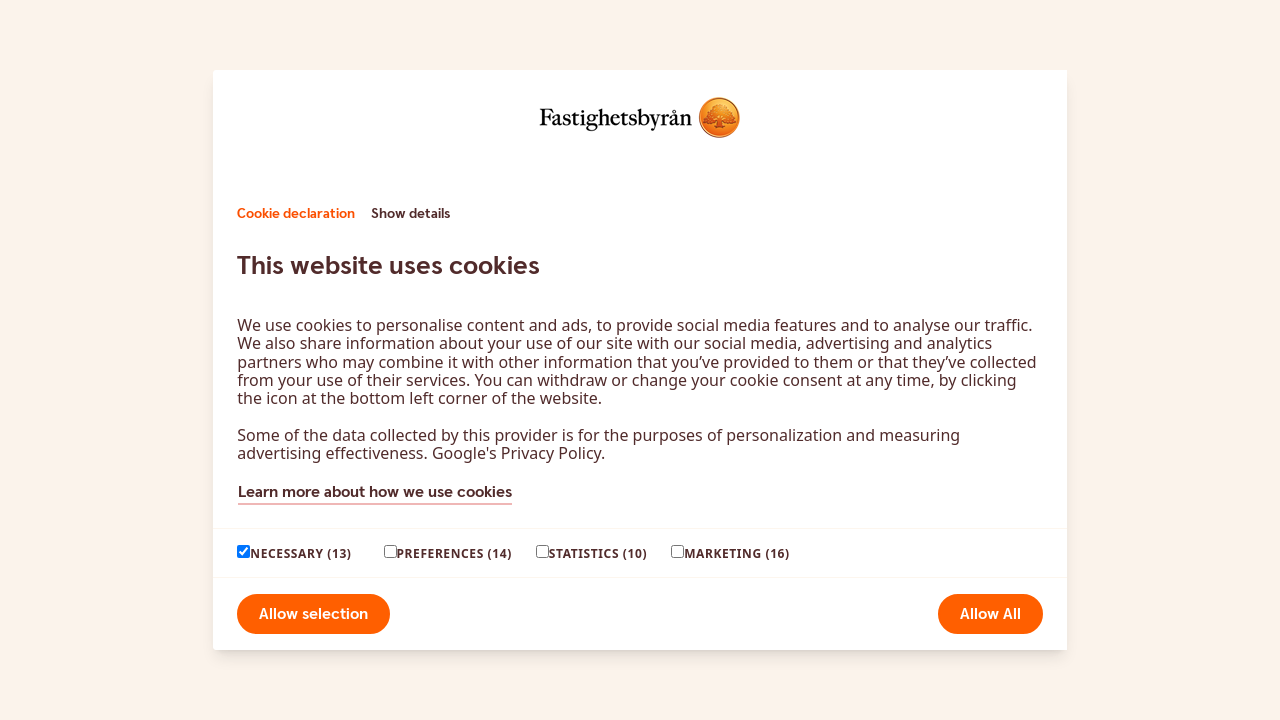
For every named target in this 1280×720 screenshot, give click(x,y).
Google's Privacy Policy (516, 453)
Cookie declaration (296, 214)
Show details (410, 214)
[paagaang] (243, 551)
